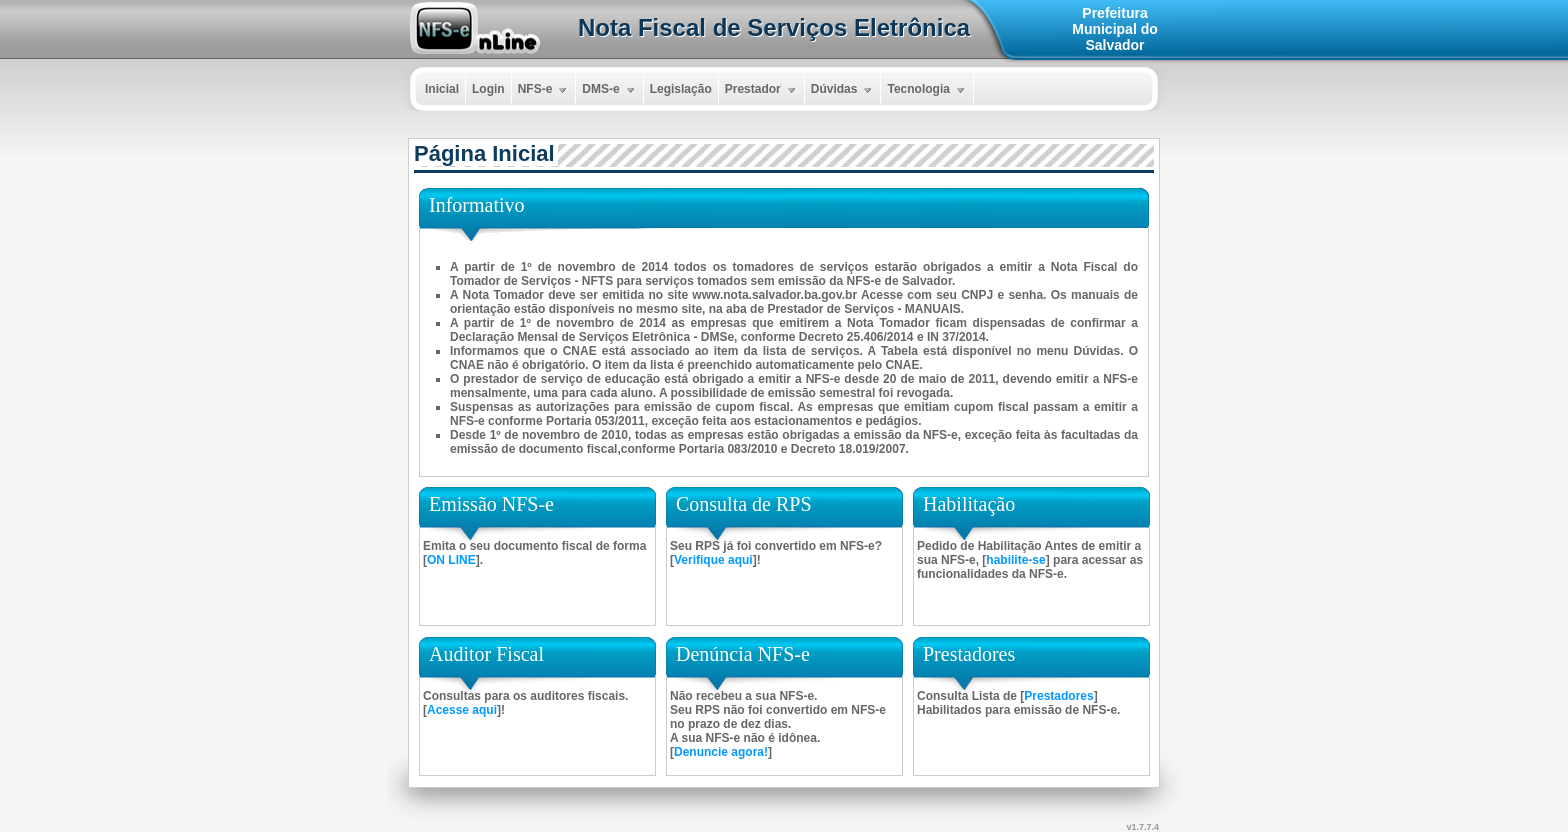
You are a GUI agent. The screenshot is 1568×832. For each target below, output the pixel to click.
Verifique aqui (713, 560)
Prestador (762, 90)
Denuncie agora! (721, 752)
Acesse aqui (462, 710)
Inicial (442, 89)
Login (488, 89)
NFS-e (545, 90)
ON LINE (451, 560)
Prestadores (1058, 696)
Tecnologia (927, 90)
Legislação (681, 89)
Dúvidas (844, 90)
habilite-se (1015, 560)
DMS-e (610, 90)
